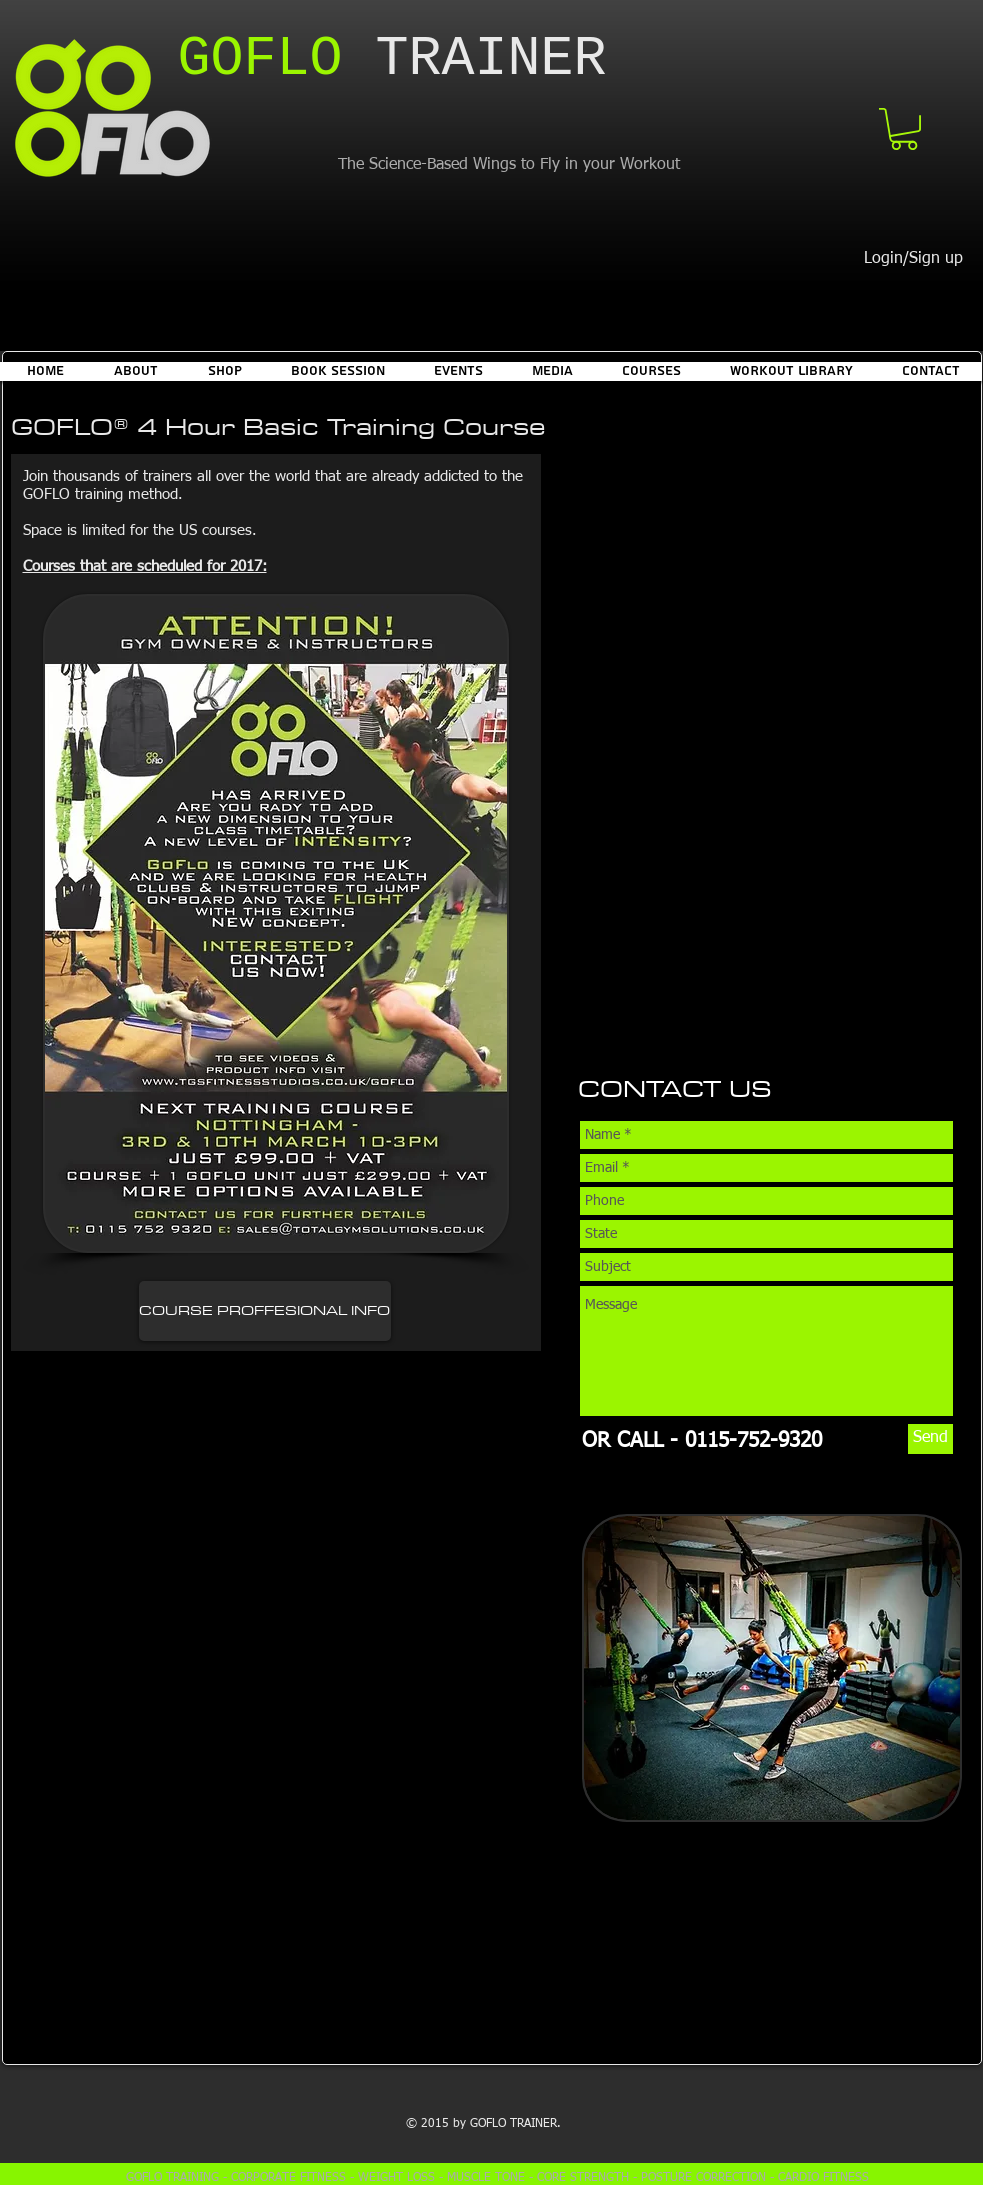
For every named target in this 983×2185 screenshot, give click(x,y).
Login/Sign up (913, 259)
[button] (904, 129)
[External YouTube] (284, 1552)
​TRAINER (392, 59)
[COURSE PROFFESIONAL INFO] (265, 1311)
